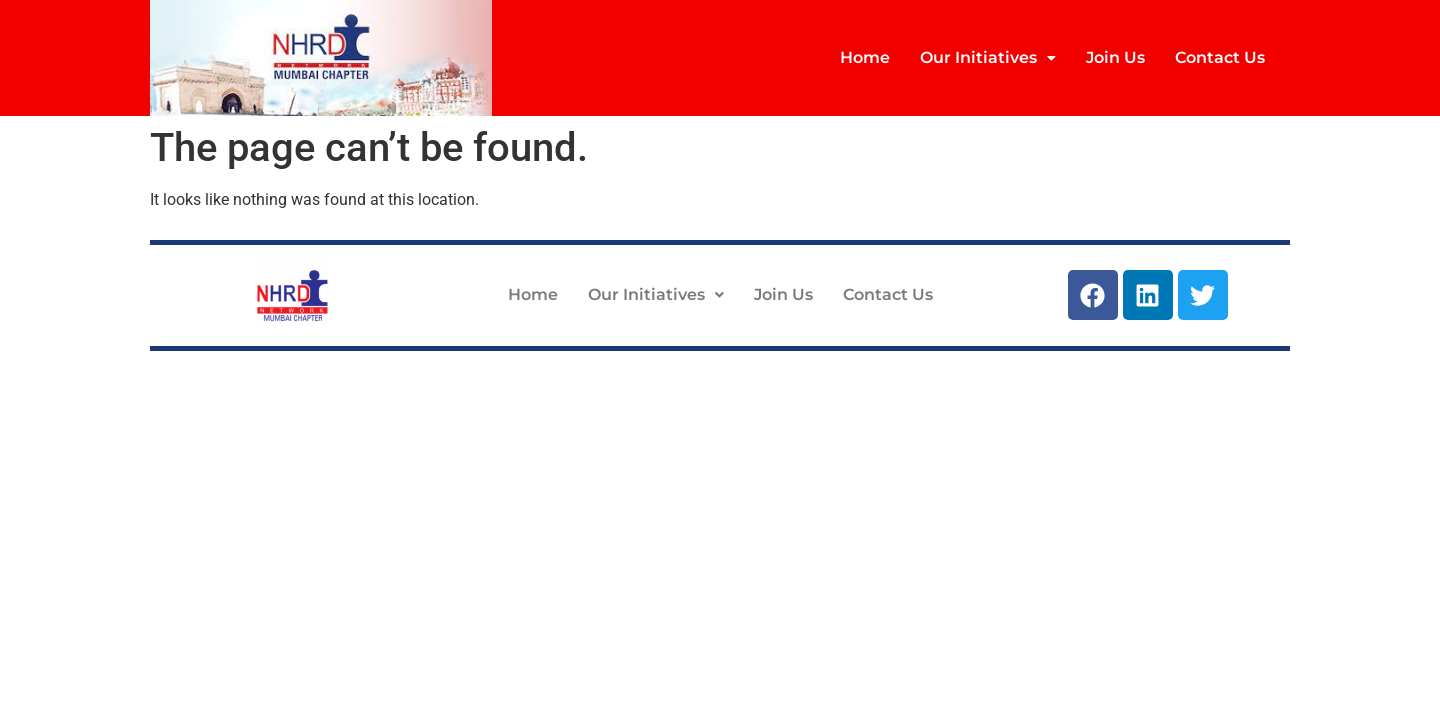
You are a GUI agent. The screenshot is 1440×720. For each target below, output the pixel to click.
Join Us (1115, 57)
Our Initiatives (988, 57)
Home (865, 57)
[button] (988, 58)
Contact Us (1220, 57)
